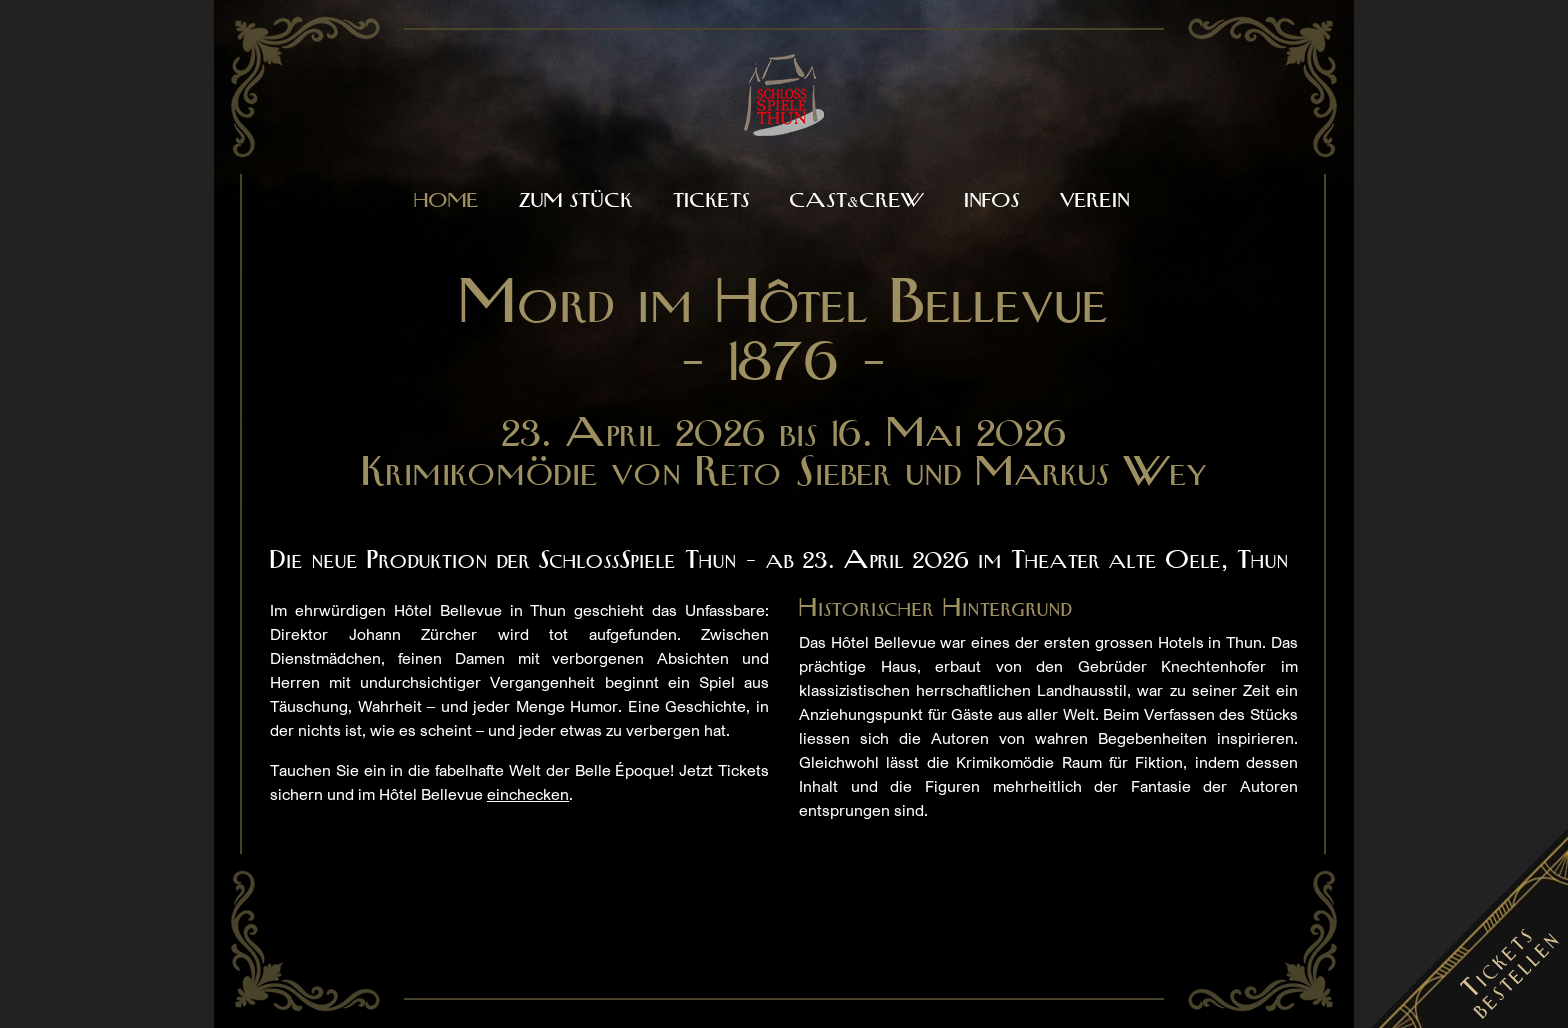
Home (446, 202)
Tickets (711, 202)
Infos (992, 202)
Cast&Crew (857, 202)
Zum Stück (576, 202)
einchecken (528, 794)
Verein (1095, 202)
